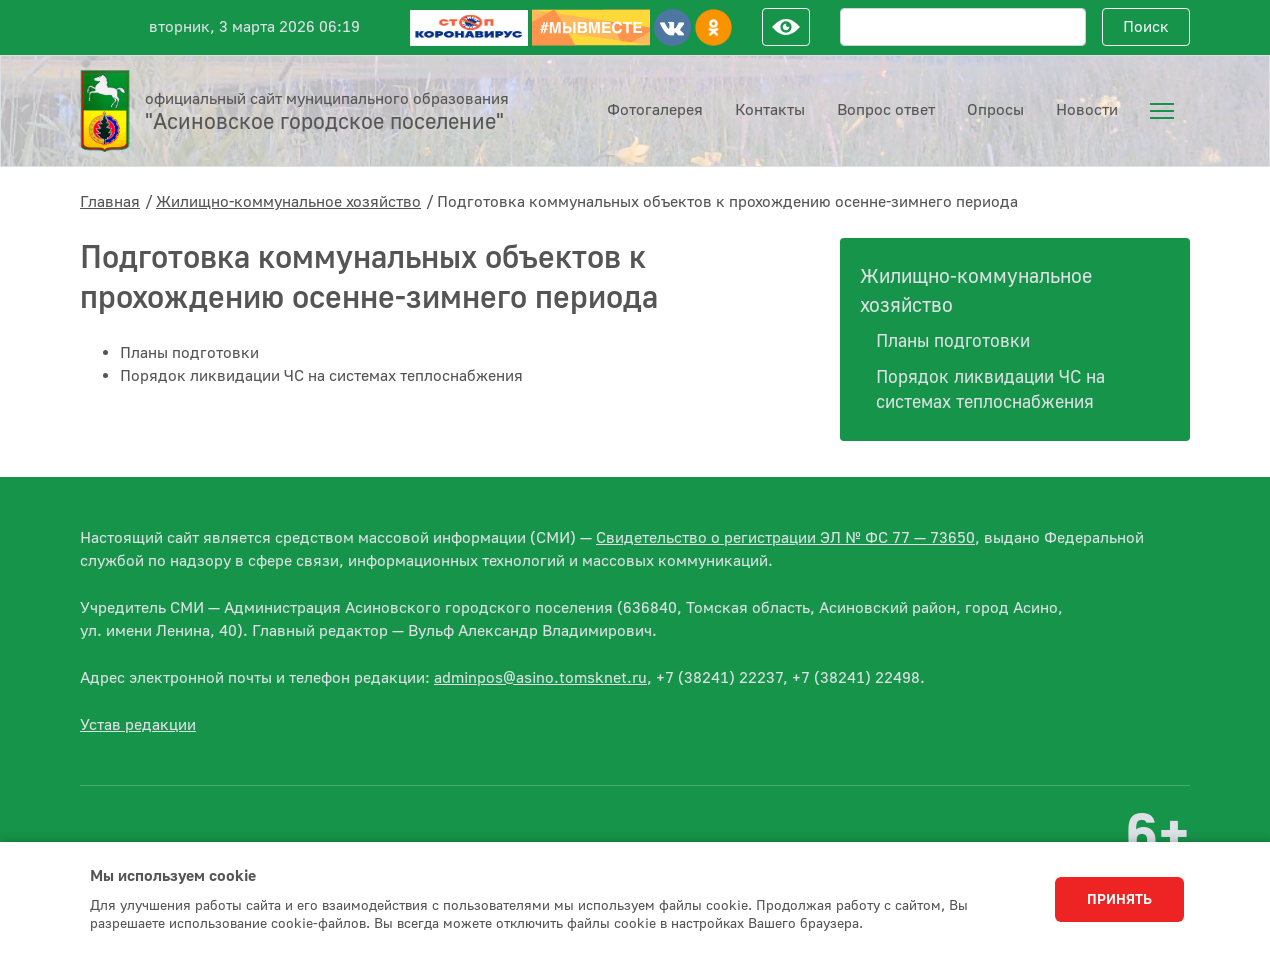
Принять (1119, 900)
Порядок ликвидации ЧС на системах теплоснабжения (321, 376)
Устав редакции (138, 725)
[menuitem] (1162, 111)
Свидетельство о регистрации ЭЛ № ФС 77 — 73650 (785, 538)
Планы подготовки (189, 353)
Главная (110, 202)
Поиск (1146, 27)
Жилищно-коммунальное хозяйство (288, 202)
